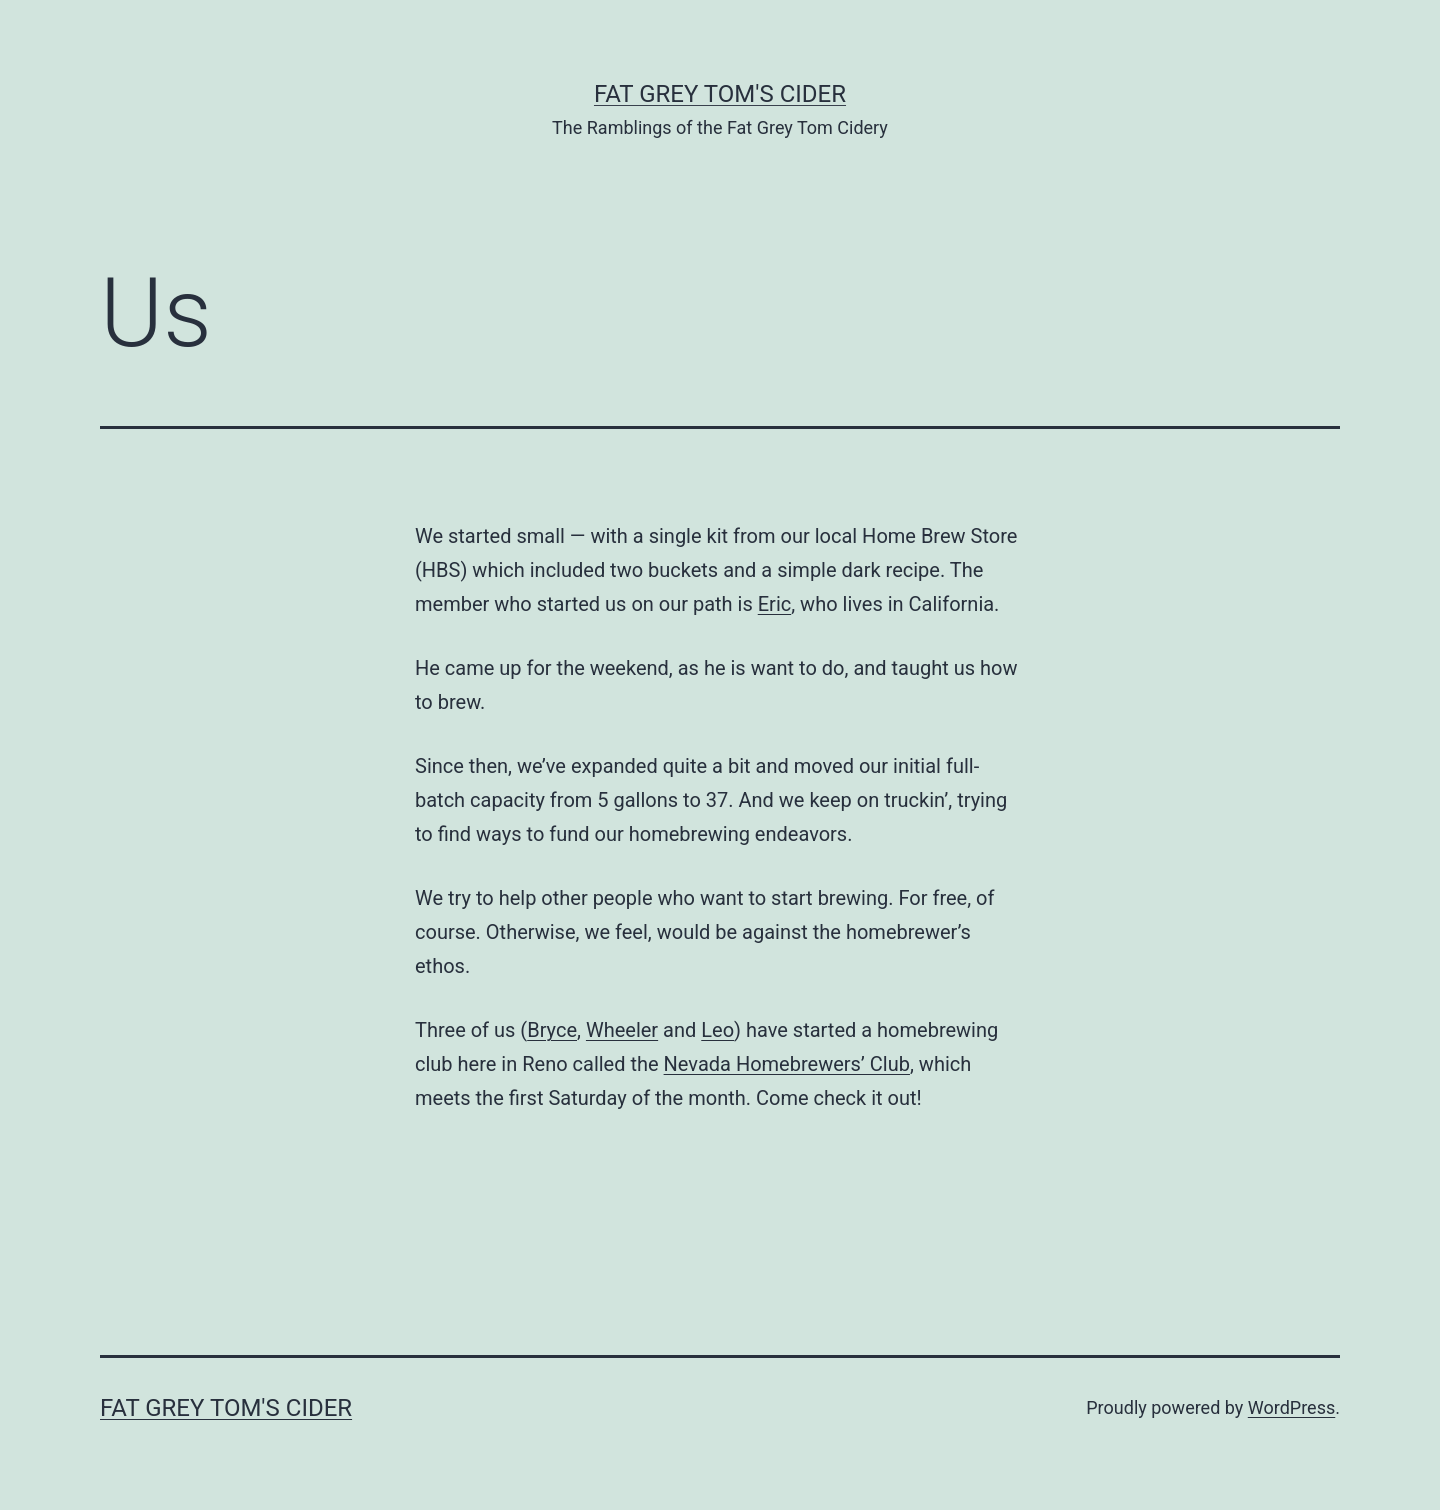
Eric (774, 604)
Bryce (552, 1030)
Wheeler (622, 1030)
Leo (717, 1030)
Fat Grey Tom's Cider (720, 94)
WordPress (1291, 1407)
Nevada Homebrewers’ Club (787, 1064)
